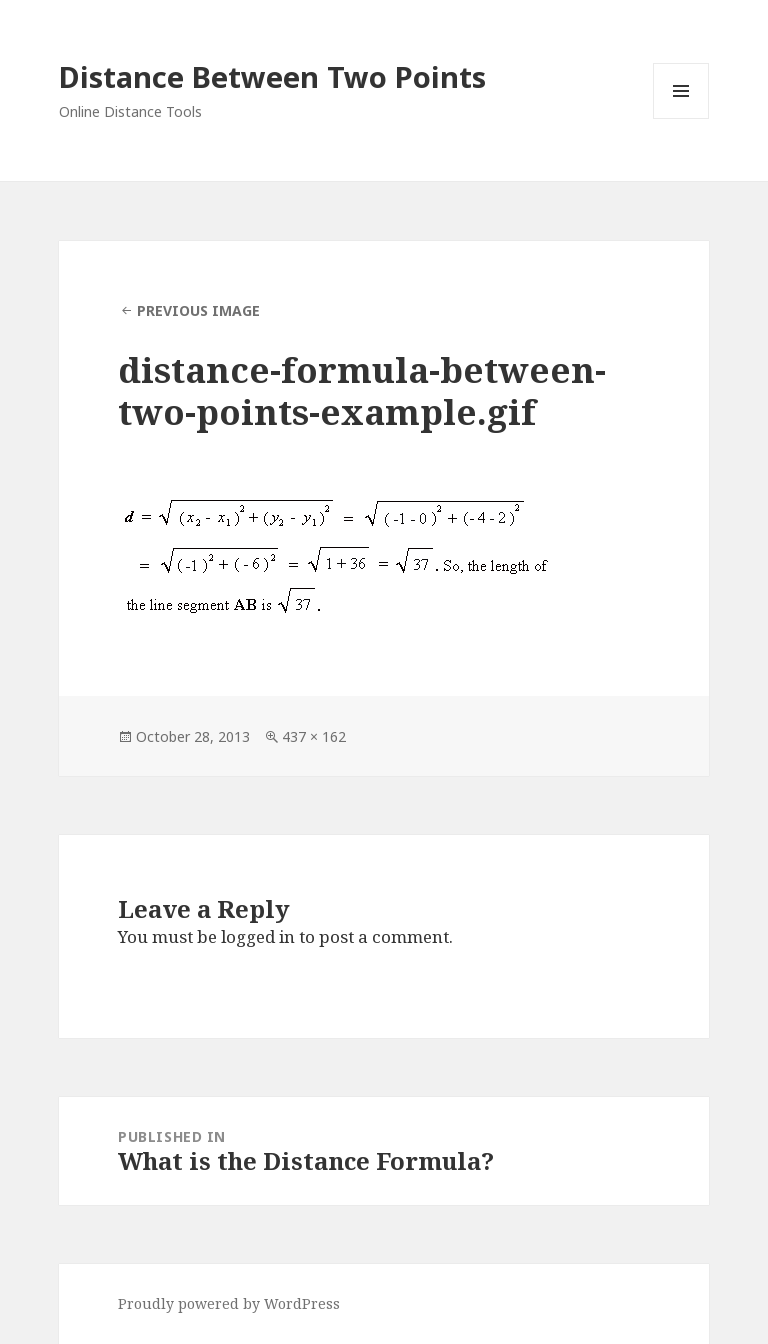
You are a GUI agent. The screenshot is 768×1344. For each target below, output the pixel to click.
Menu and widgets (681, 118)
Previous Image (198, 310)
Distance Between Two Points (272, 76)
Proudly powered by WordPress (229, 1303)
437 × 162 (314, 736)
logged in (258, 936)
